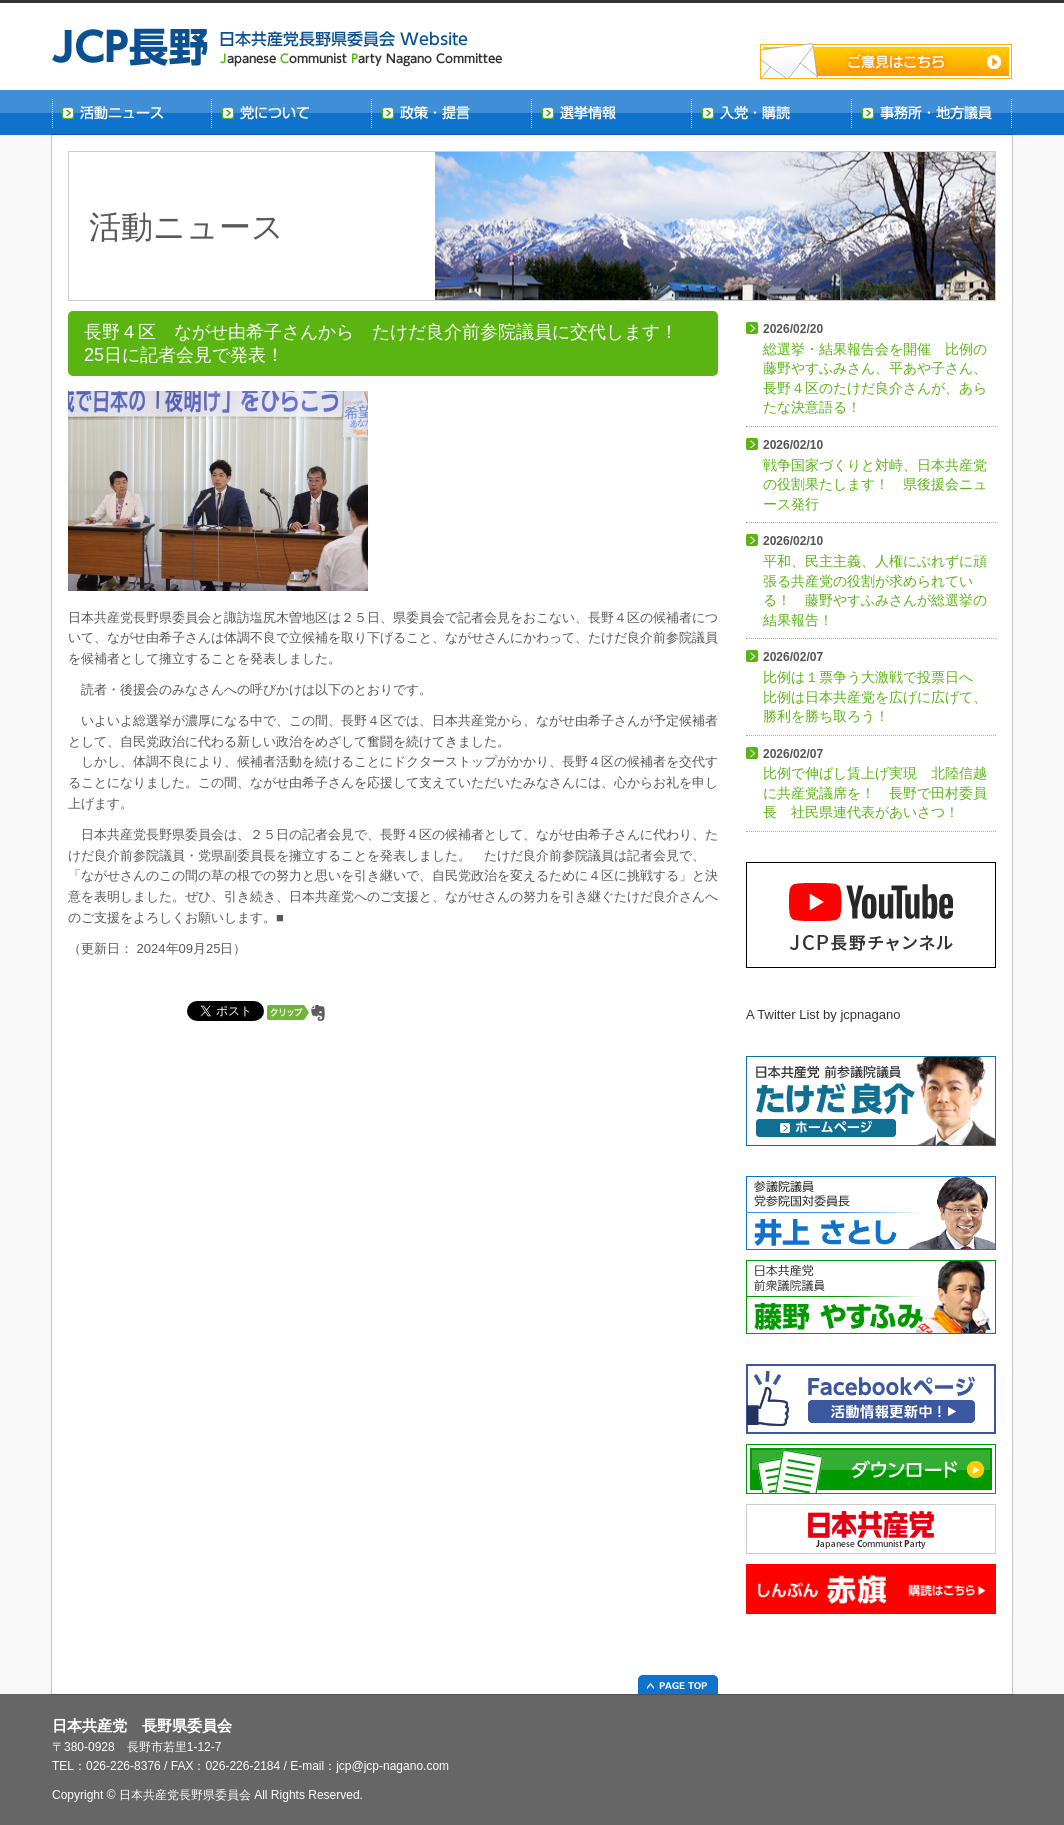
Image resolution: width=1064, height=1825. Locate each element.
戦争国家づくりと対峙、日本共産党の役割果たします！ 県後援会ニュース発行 (875, 475)
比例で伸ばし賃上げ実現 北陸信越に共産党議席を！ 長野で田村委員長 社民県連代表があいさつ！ (875, 784)
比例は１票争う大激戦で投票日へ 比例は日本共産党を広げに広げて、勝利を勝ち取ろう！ (875, 687)
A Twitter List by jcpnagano (823, 1014)
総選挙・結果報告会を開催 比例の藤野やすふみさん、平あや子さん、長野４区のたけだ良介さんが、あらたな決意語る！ (875, 368)
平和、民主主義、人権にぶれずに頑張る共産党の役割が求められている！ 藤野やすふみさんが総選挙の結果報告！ (875, 580)
